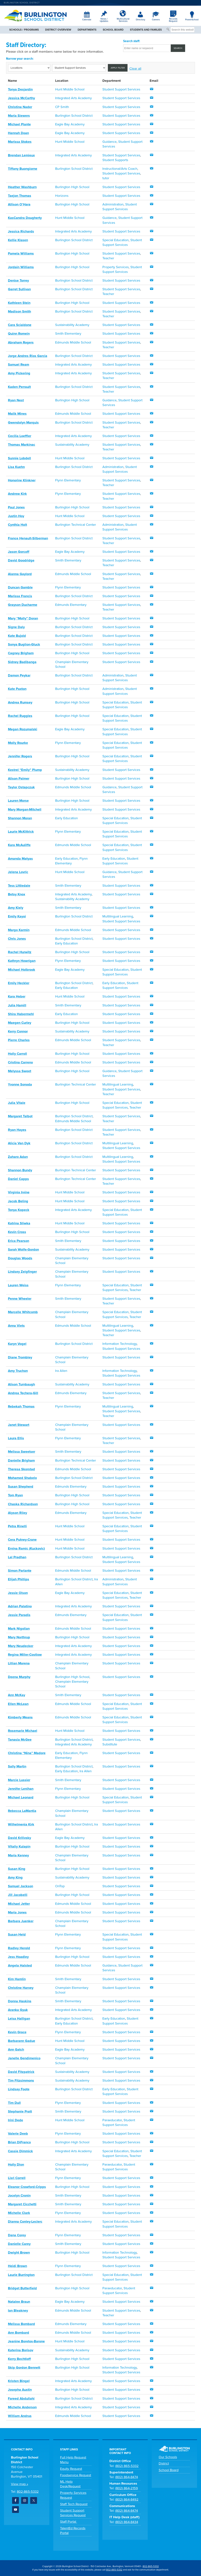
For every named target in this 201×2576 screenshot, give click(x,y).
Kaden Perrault (19, 387)
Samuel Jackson (20, 1886)
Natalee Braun (19, 2302)
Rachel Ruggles (20, 716)
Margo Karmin (18, 930)
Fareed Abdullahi (21, 2398)
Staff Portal (68, 2522)
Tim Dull (14, 2103)
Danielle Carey (19, 2244)
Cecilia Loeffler (19, 436)
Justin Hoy (16, 516)
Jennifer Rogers (20, 756)
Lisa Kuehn (16, 467)
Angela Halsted (20, 1965)
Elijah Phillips (18, 1579)
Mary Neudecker (20, 1646)
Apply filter (118, 67)
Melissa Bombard (21, 2324)
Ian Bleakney (18, 2310)
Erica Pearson (18, 1241)
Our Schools (168, 2457)
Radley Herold (19, 1948)
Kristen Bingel (19, 2381)
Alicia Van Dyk (19, 1143)
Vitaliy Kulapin (19, 1846)
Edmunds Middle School (73, 342)
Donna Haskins (19, 2001)
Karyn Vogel (17, 1344)
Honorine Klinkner (22, 480)
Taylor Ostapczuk (21, 787)
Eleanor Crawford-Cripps (27, 2187)
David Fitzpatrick (21, 2072)
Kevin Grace (17, 2032)
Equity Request (71, 2469)
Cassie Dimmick (20, 2151)
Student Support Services (121, 89)
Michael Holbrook (21, 970)
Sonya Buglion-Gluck (24, 644)
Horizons (61, 196)
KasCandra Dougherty (25, 218)
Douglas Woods (20, 1258)
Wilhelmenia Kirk (21, 1824)
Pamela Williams (21, 253)
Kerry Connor (18, 1031)
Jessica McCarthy (21, 98)
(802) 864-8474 (126, 2477)
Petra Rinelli (17, 1526)
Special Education (115, 240)
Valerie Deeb (18, 2133)
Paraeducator (112, 2120)
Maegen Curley (19, 1023)
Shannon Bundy (20, 1170)
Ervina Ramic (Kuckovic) (26, 1548)
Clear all (135, 68)
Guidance (109, 142)
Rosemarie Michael (22, 1731)
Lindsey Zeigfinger (22, 1271)
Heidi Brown (17, 2266)
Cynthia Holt (17, 525)
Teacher (108, 258)
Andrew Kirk (17, 494)
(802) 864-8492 (126, 2499)
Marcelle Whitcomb (23, 1312)
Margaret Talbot (20, 1116)
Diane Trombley (20, 1357)
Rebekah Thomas (21, 1406)
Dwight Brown (19, 2252)
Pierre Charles (19, 1040)
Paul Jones (16, 507)
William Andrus (20, 2416)
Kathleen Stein (19, 303)
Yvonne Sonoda (20, 1084)
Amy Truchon (18, 1371)
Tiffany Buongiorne (22, 169)
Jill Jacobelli (17, 1895)
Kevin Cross (17, 1232)
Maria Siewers (19, 116)
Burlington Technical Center (75, 525)
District (164, 2463)
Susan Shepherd (20, 1486)
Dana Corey (17, 2235)
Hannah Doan (18, 133)
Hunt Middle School (69, 89)
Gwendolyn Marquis (23, 422)
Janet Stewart (18, 1425)
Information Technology (119, 1344)
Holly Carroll (17, 1054)
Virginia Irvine (18, 1192)
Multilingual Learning (117, 916)
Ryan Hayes (17, 1130)
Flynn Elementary (68, 480)
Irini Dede (15, 2120)
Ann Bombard (18, 2332)
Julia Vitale (16, 1103)
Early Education (66, 818)
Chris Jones (17, 939)
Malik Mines (17, 414)
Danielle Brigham (21, 1460)
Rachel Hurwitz (19, 952)
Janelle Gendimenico (24, 2058)
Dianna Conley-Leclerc (25, 2221)
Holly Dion (16, 2164)
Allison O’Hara (19, 204)
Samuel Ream (18, 364)
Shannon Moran (20, 818)
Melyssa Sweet (19, 1071)
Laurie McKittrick (21, 831)
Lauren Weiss (18, 1285)
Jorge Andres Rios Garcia (27, 356)
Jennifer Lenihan (20, 1789)
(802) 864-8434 (126, 2522)
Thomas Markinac (21, 444)
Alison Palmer (18, 778)
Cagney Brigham (21, 653)
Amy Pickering (19, 373)
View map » (19, 2484)
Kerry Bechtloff (19, 2359)
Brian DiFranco (19, 2142)
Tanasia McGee (20, 1739)
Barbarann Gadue (21, 2041)
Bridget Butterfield (22, 2288)
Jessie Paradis (19, 1615)
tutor (105, 178)
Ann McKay (16, 1695)
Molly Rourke (18, 743)
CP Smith (62, 107)
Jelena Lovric (18, 872)
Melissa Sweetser (21, 1451)
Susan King (16, 1869)
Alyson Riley (17, 1513)
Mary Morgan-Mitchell (24, 809)
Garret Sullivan (19, 289)
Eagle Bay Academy (70, 124)
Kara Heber (16, 996)
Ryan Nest (16, 400)
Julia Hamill (17, 1005)
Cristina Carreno (20, 1062)
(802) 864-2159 (126, 2488)
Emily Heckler (18, 983)
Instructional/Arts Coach (119, 169)
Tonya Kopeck (18, 1210)
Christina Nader (20, 107)
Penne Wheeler (19, 1298)
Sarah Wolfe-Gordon (23, 1249)
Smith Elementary (68, 333)
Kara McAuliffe (19, 845)
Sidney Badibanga (22, 662)
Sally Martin (17, 1766)
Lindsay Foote (18, 2089)
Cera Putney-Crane (22, 1539)
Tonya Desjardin (20, 89)
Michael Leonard (20, 1797)
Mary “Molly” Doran (23, 618)
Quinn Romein (19, 333)
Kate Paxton (17, 689)
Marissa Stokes (20, 142)
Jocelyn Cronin (19, 2195)
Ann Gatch (16, 2049)
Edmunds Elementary (71, 605)
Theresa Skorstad (21, 1469)
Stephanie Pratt (20, 2111)
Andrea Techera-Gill (23, 1393)
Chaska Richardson (23, 1504)
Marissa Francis (20, 596)
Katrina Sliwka (19, 1223)
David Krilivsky (19, 1838)
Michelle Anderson (22, 2407)
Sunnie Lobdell (19, 458)
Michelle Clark (19, 2213)
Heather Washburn (22, 187)
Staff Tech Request (73, 2504)
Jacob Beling (18, 1201)
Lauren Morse (18, 800)
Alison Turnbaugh (21, 1384)
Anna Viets (16, 1326)
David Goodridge (21, 560)
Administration (113, 204)
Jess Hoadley (18, 1957)
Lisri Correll (17, 2178)
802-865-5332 (28, 2492)
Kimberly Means (20, 1717)
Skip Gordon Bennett (24, 2367)
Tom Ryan (15, 1495)
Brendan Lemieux (21, 155)
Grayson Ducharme (22, 605)
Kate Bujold (17, 636)
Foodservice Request (75, 2475)
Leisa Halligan (19, 2018)
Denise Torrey (18, 280)
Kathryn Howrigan (22, 961)
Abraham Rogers (21, 342)
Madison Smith (19, 311)
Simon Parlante (19, 1570)
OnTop (60, 1886)
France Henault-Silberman (28, 538)
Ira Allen (61, 1371)
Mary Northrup (19, 1637)
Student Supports (115, 160)
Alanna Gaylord (20, 574)
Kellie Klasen (18, 240)
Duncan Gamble (20, 587)
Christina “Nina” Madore (27, 1753)
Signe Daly (16, 627)
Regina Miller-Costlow (25, 1654)
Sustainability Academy (72, 325)
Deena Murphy (19, 1677)
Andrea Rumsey (20, 702)
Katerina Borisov (20, 2350)
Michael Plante (19, 124)
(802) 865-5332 (127, 2466)
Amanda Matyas (20, 858)
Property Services (115, 267)
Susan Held (17, 1934)
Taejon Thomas (19, 196)
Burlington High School (72, 187)
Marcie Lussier (19, 1780)
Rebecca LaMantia (22, 1811)
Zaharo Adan (18, 1157)
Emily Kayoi (17, 916)
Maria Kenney (18, 1855)
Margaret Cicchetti (22, 2204)
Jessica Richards (21, 231)
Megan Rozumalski (22, 729)
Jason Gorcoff (18, 552)
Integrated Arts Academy (73, 98)
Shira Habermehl (21, 1014)
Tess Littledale (19, 885)
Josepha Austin (20, 2390)
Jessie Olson (18, 1593)
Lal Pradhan (17, 1557)
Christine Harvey (20, 1988)
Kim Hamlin (17, 1979)
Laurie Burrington (21, 2275)
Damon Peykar (19, 675)
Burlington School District (22, 3)
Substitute (109, 1744)
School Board (169, 2470)
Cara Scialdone (19, 325)
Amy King (15, 1877)
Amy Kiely (15, 908)
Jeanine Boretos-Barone (26, 2341)
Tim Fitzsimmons (21, 2080)
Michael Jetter (19, 1904)
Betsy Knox (16, 894)
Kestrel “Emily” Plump (25, 770)
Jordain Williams (21, 267)
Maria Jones (17, 1912)
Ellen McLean (18, 1704)
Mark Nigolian (19, 1628)
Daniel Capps (18, 1179)
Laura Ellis (16, 1438)
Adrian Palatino (20, 1606)
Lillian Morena (19, 1663)
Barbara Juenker (20, 1921)
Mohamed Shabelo (22, 1478)
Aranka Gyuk (18, 2010)
